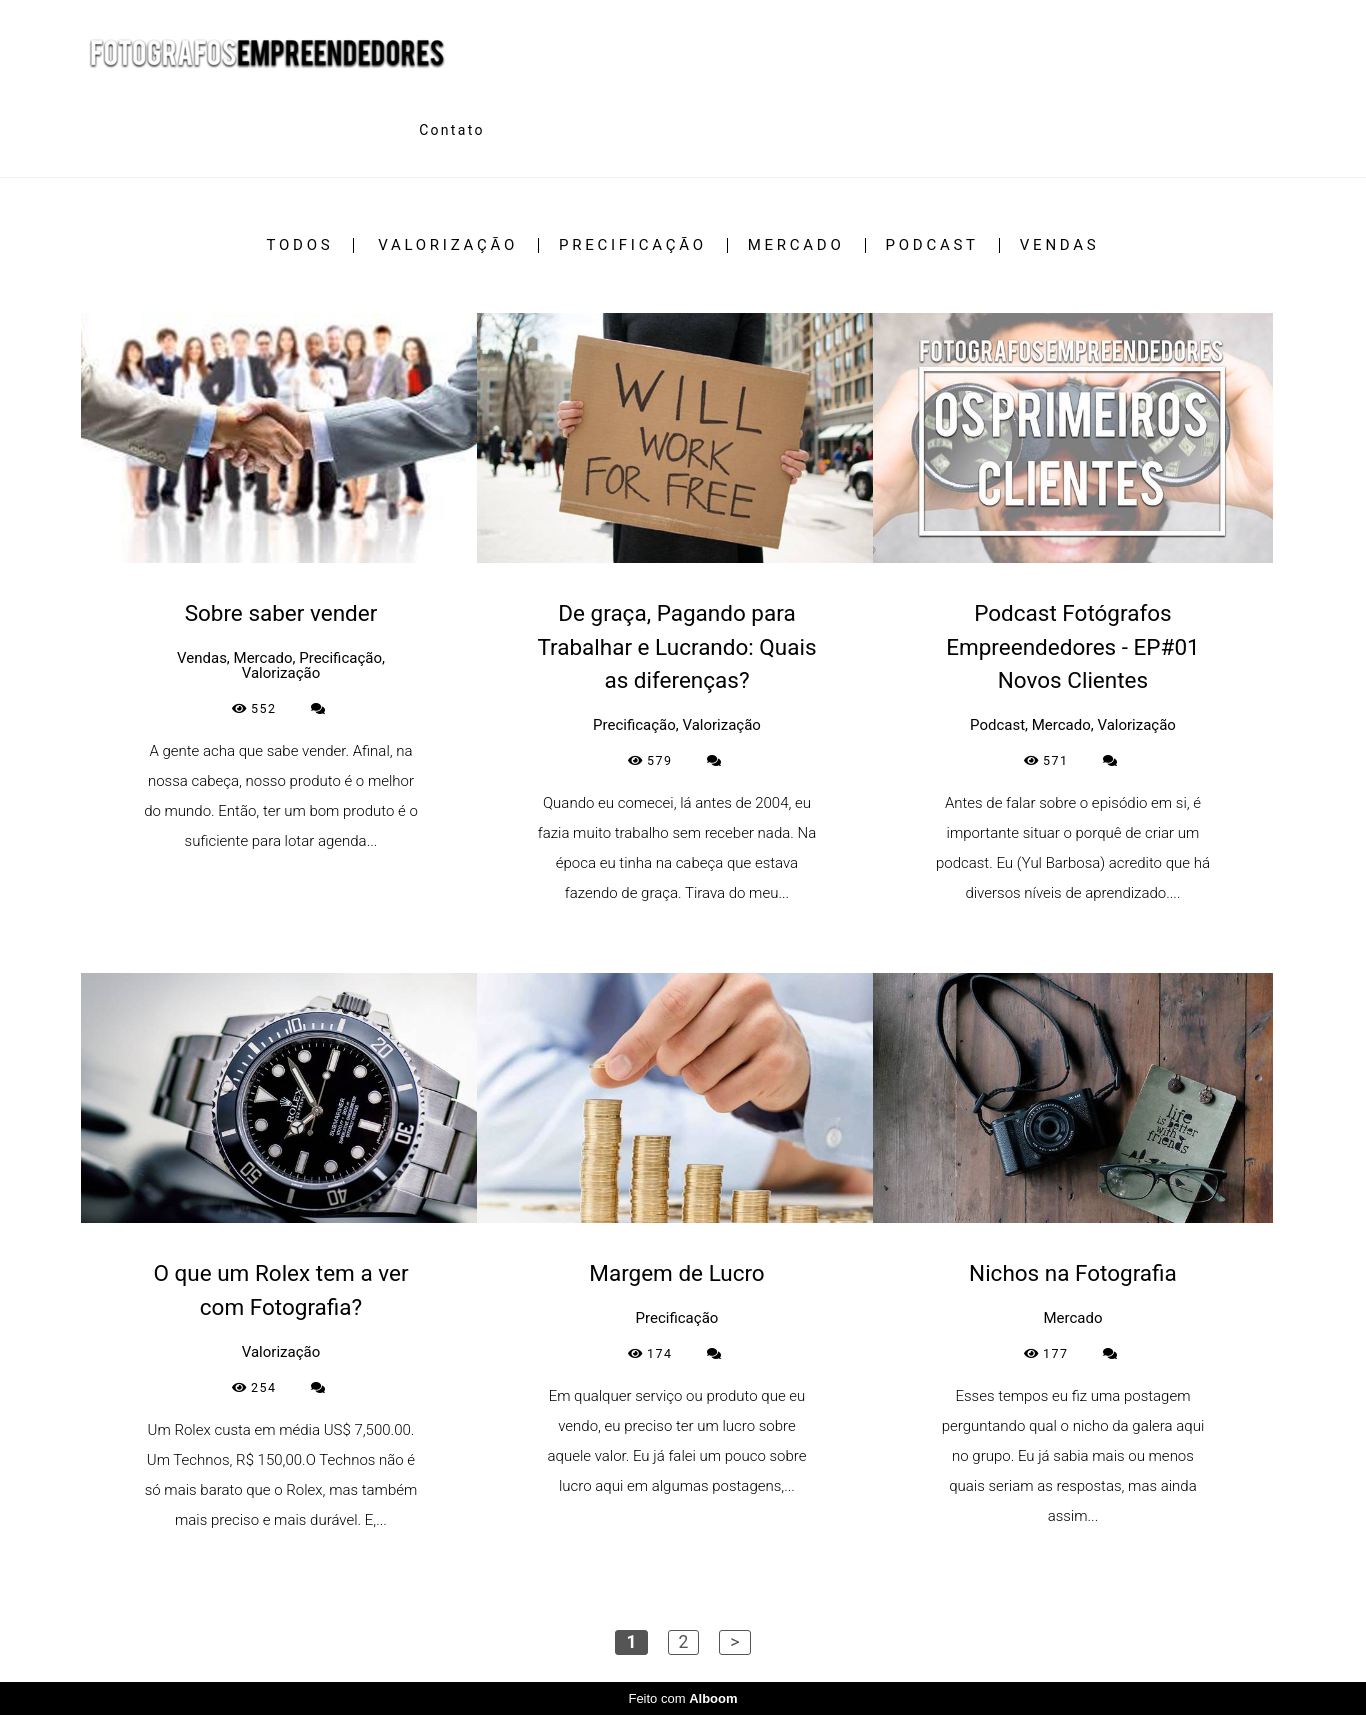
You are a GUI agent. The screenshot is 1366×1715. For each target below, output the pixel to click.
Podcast (932, 245)
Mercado (796, 245)
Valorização (448, 245)
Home (117, 130)
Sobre (363, 130)
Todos (300, 245)
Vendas (1060, 245)
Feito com (682, 1698)
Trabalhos (240, 130)
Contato (452, 130)
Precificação (633, 245)
